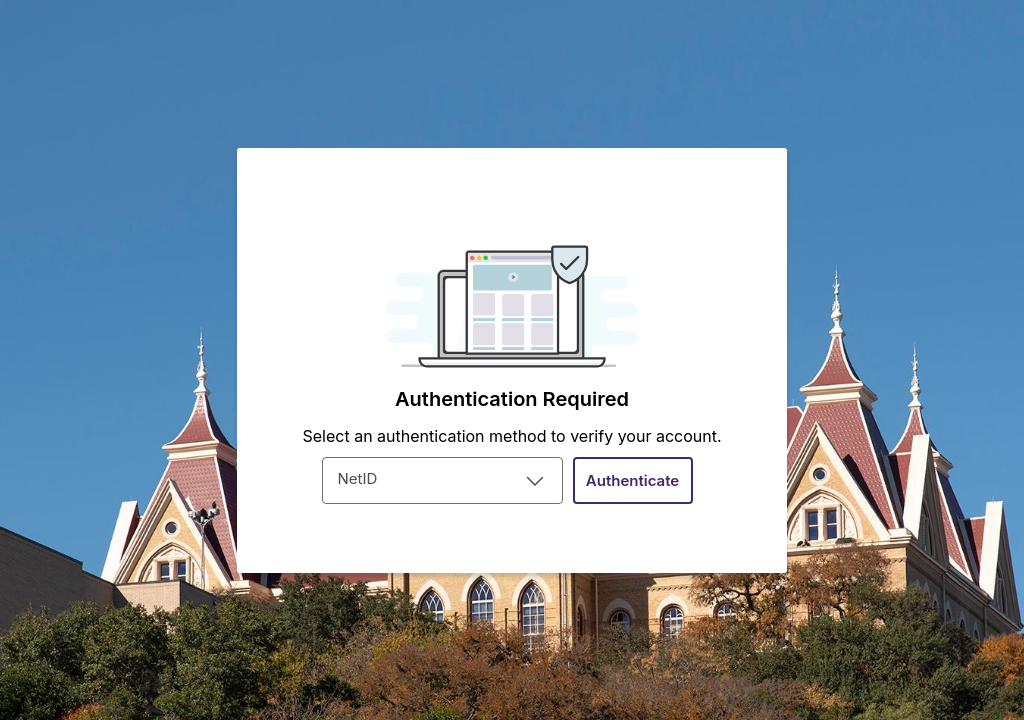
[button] (633, 480)
